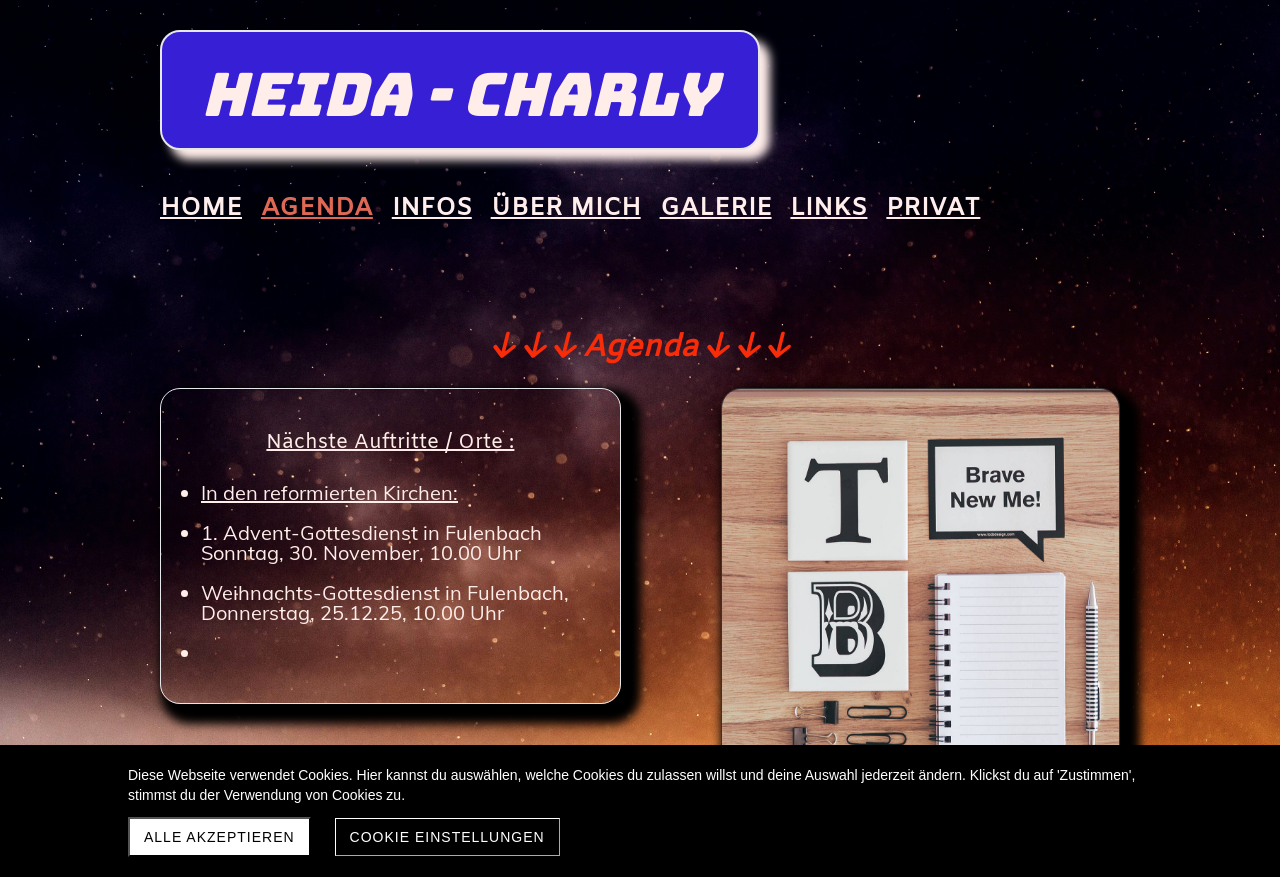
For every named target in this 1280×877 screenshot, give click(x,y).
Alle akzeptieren (219, 837)
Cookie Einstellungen (447, 837)
